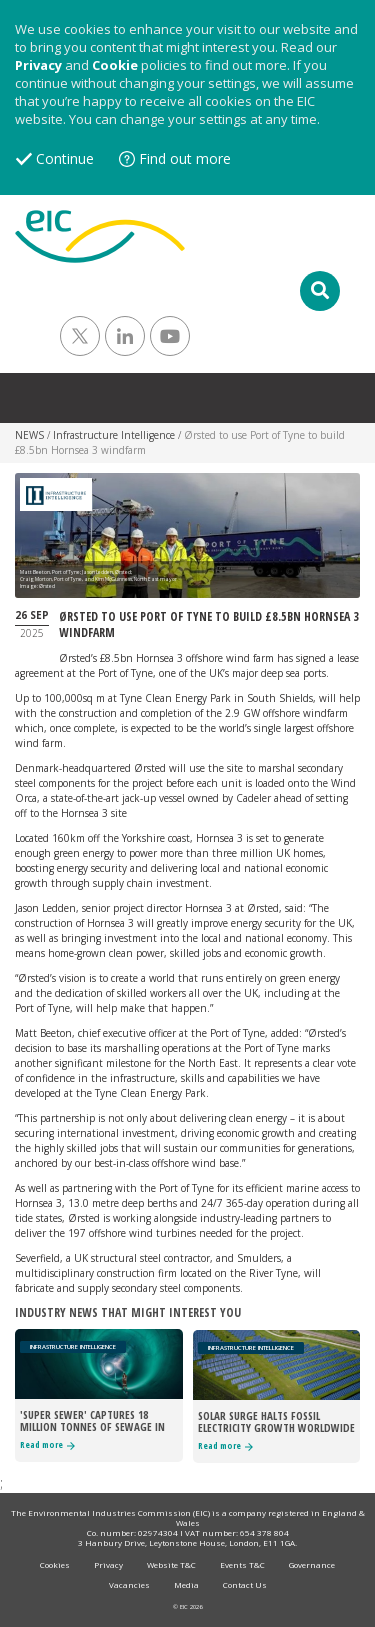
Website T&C (171, 1564)
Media (186, 1584)
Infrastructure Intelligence (114, 435)
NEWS (29, 435)
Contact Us (245, 1584)
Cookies (55, 1564)
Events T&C (242, 1564)
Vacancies (129, 1584)
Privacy (38, 65)
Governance (312, 1564)
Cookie (115, 65)
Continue (65, 158)
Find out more (185, 158)
